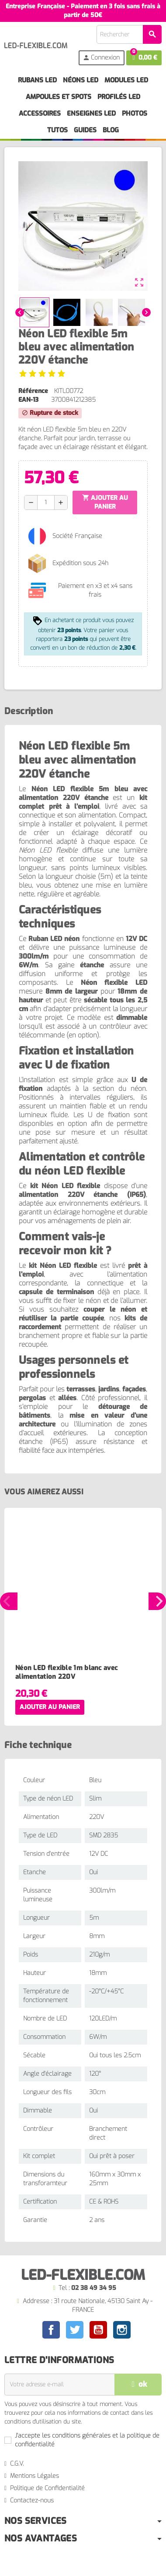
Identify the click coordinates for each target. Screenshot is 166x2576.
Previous (8, 1601)
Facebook (51, 2330)
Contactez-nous (32, 2500)
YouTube (98, 2330)
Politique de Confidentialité (47, 2488)
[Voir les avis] (42, 373)
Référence (33, 391)
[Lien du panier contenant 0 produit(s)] (144, 57)
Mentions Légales (34, 2476)
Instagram (122, 2330)
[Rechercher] (129, 34)
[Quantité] (46, 502)
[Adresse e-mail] (59, 2385)
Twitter (74, 2330)
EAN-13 (28, 400)
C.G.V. (17, 2463)
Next (157, 1601)
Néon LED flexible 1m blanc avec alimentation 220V (66, 1672)
